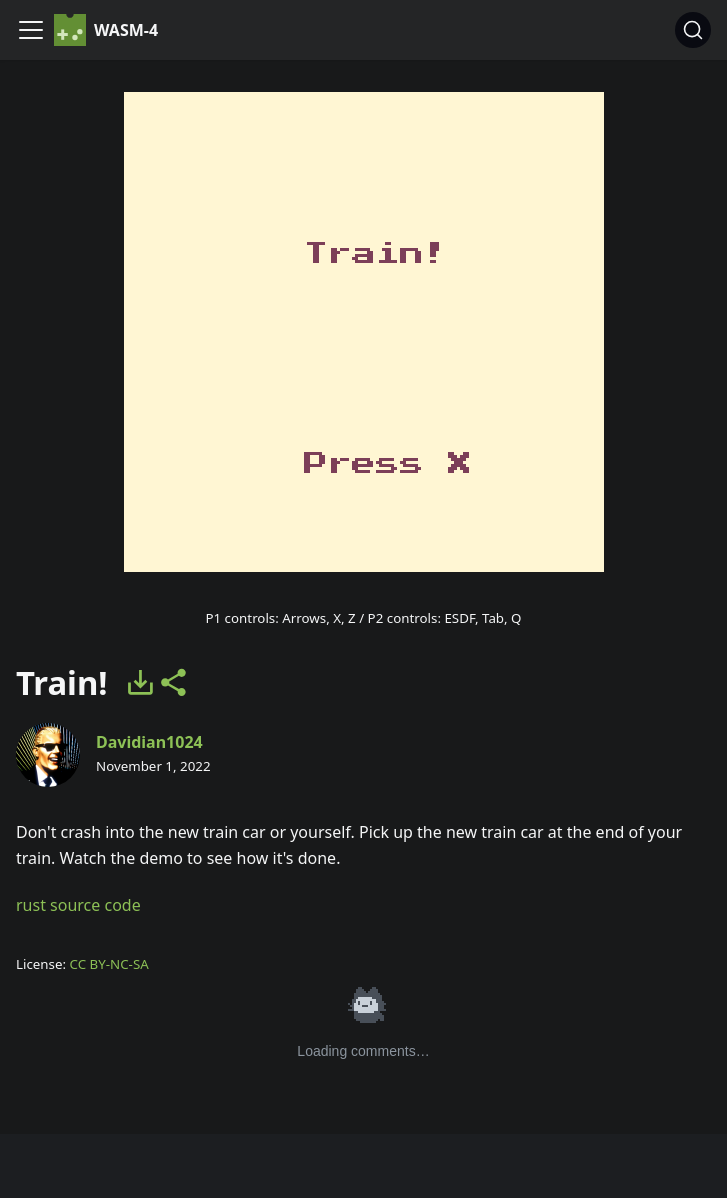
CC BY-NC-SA (109, 964)
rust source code (78, 905)
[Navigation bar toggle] (31, 30)
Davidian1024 (149, 742)
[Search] (693, 30)
